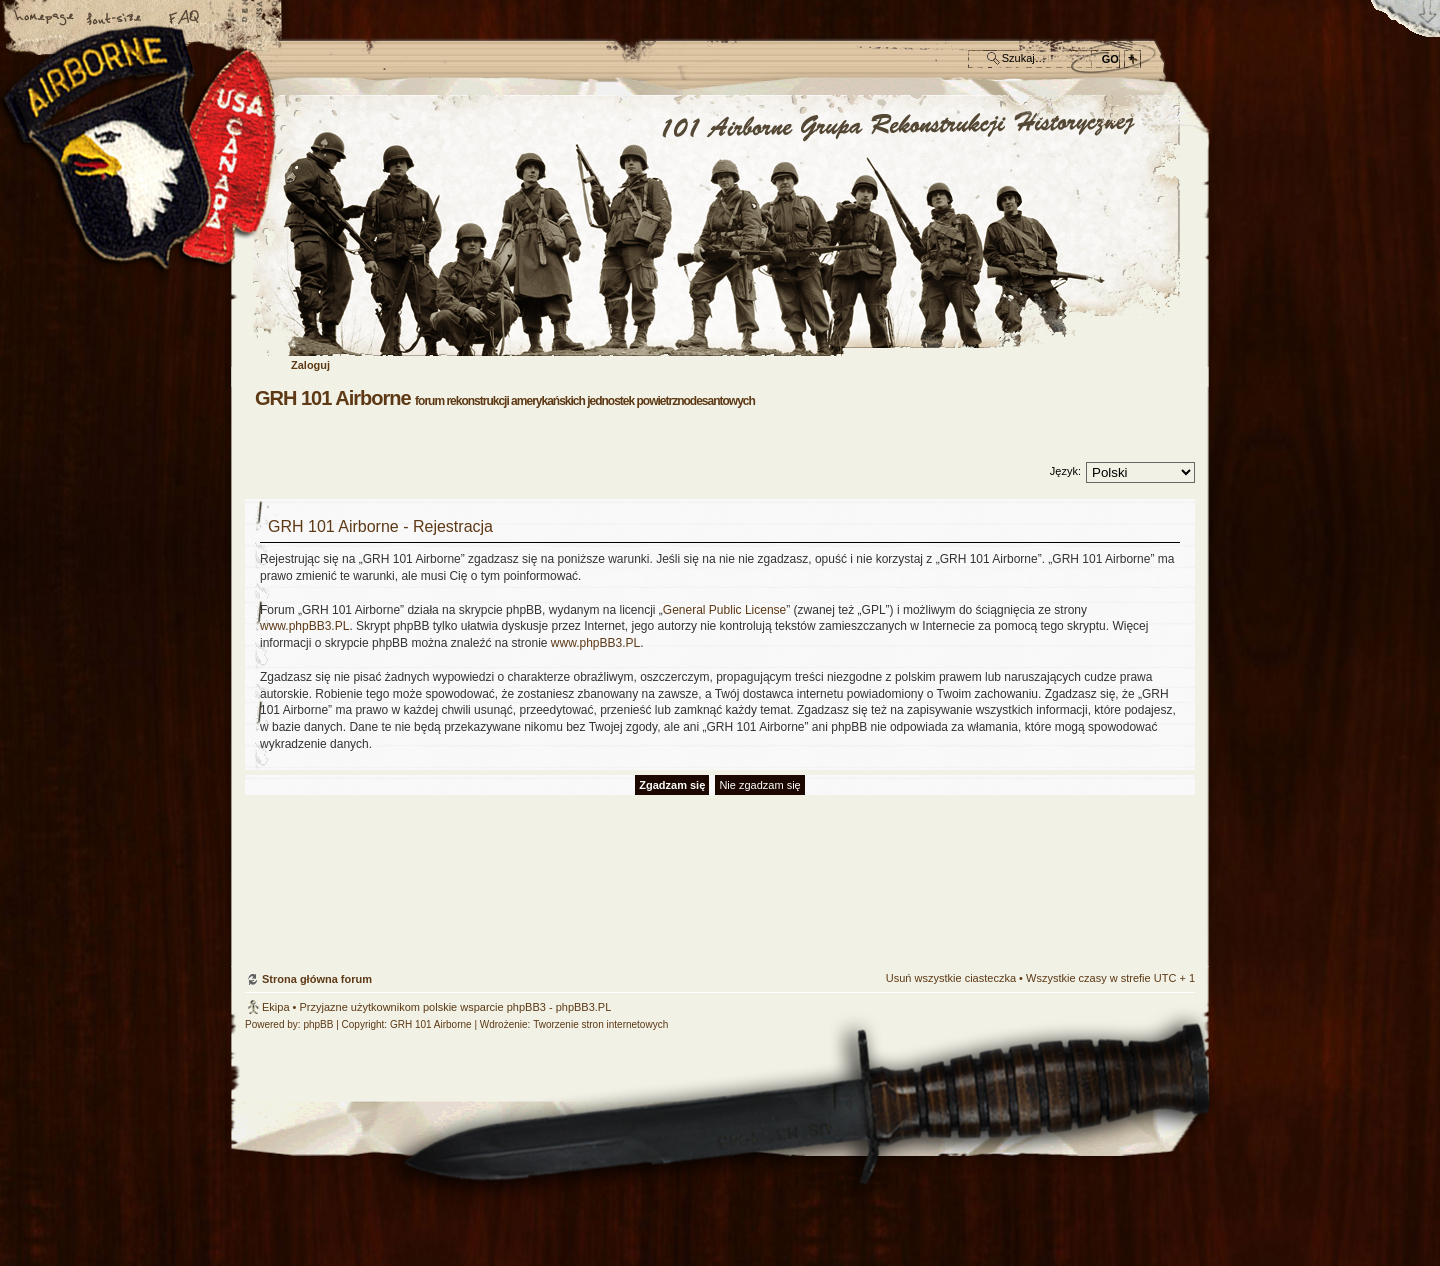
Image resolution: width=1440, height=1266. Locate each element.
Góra (1170, 855)
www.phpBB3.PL (304, 626)
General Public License (724, 610)
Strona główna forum (717, 226)
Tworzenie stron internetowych (600, 1024)
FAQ (185, 19)
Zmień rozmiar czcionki (115, 19)
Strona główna (45, 19)
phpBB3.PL (584, 1007)
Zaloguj (310, 365)
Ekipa (276, 1007)
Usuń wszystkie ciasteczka (951, 978)
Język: (1065, 471)
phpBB (318, 1024)
